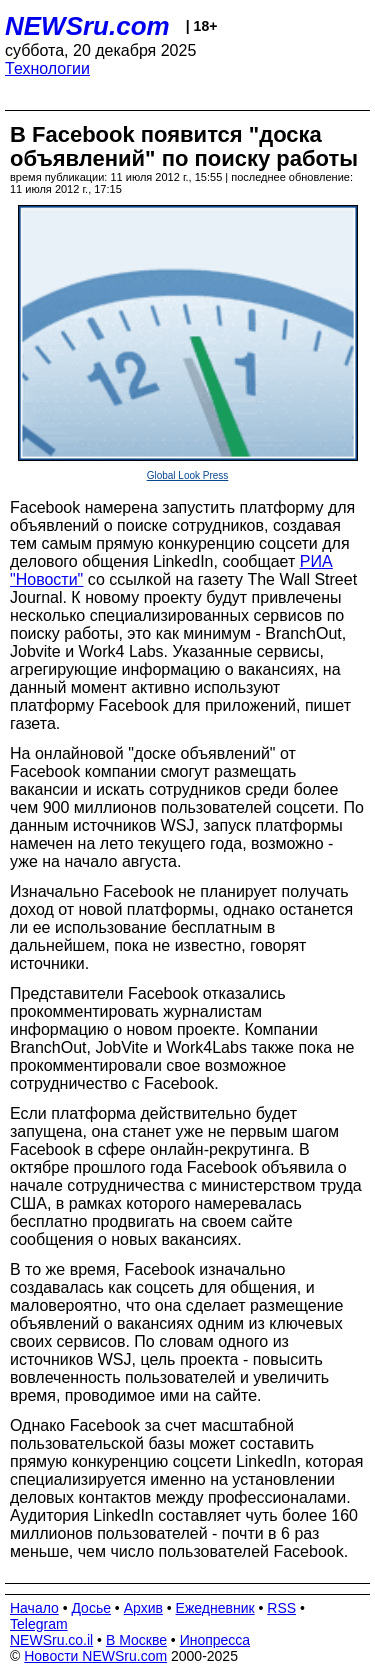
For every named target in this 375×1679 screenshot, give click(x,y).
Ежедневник (215, 1608)
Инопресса (215, 1640)
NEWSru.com (87, 26)
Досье (91, 1608)
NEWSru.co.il (51, 1640)
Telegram (39, 1624)
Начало (34, 1608)
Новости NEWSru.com (95, 1656)
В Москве (136, 1640)
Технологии (47, 68)
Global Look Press (188, 475)
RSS (281, 1608)
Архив (143, 1608)
